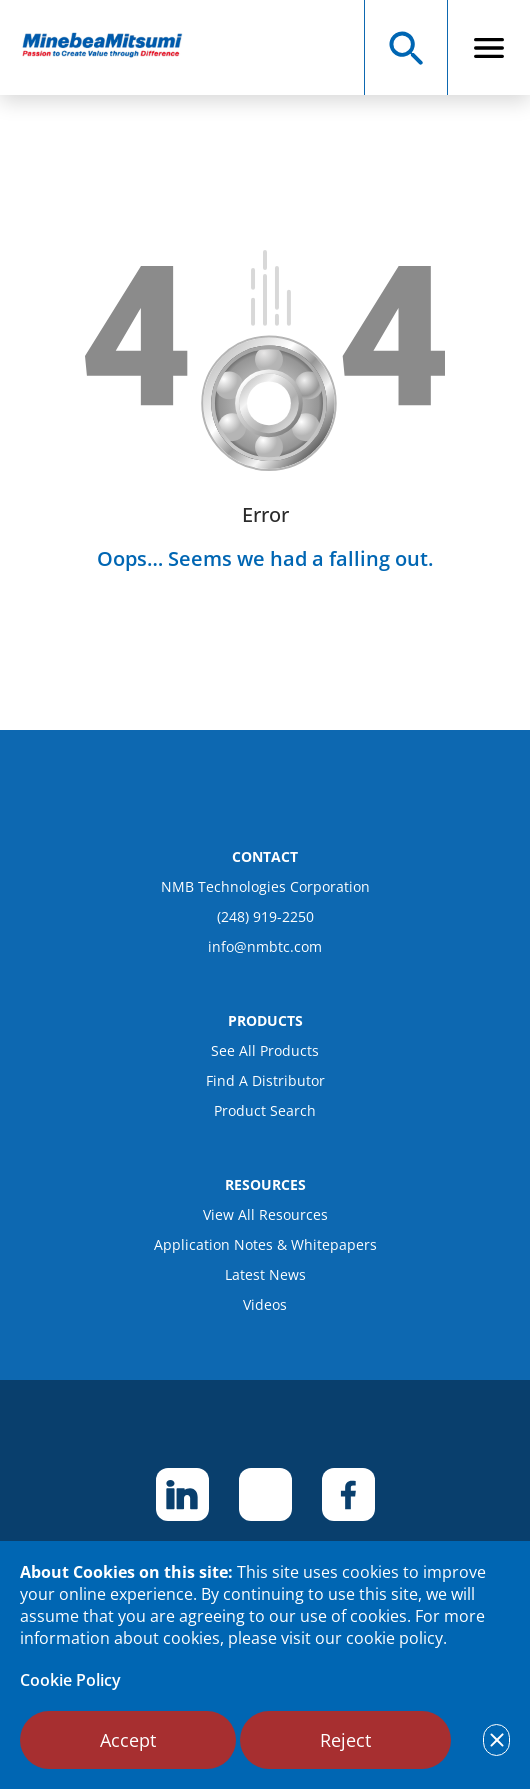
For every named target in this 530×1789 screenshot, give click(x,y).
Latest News (265, 1274)
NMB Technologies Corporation (265, 886)
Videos (265, 1304)
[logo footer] (265, 801)
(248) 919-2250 (265, 916)
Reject (345, 1740)
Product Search (265, 1110)
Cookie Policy (70, 1680)
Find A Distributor (265, 1080)
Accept (128, 1740)
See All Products (265, 1050)
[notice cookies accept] (496, 1740)
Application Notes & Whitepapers (265, 1244)
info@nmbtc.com (265, 946)
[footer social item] (182, 1494)
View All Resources (265, 1214)
